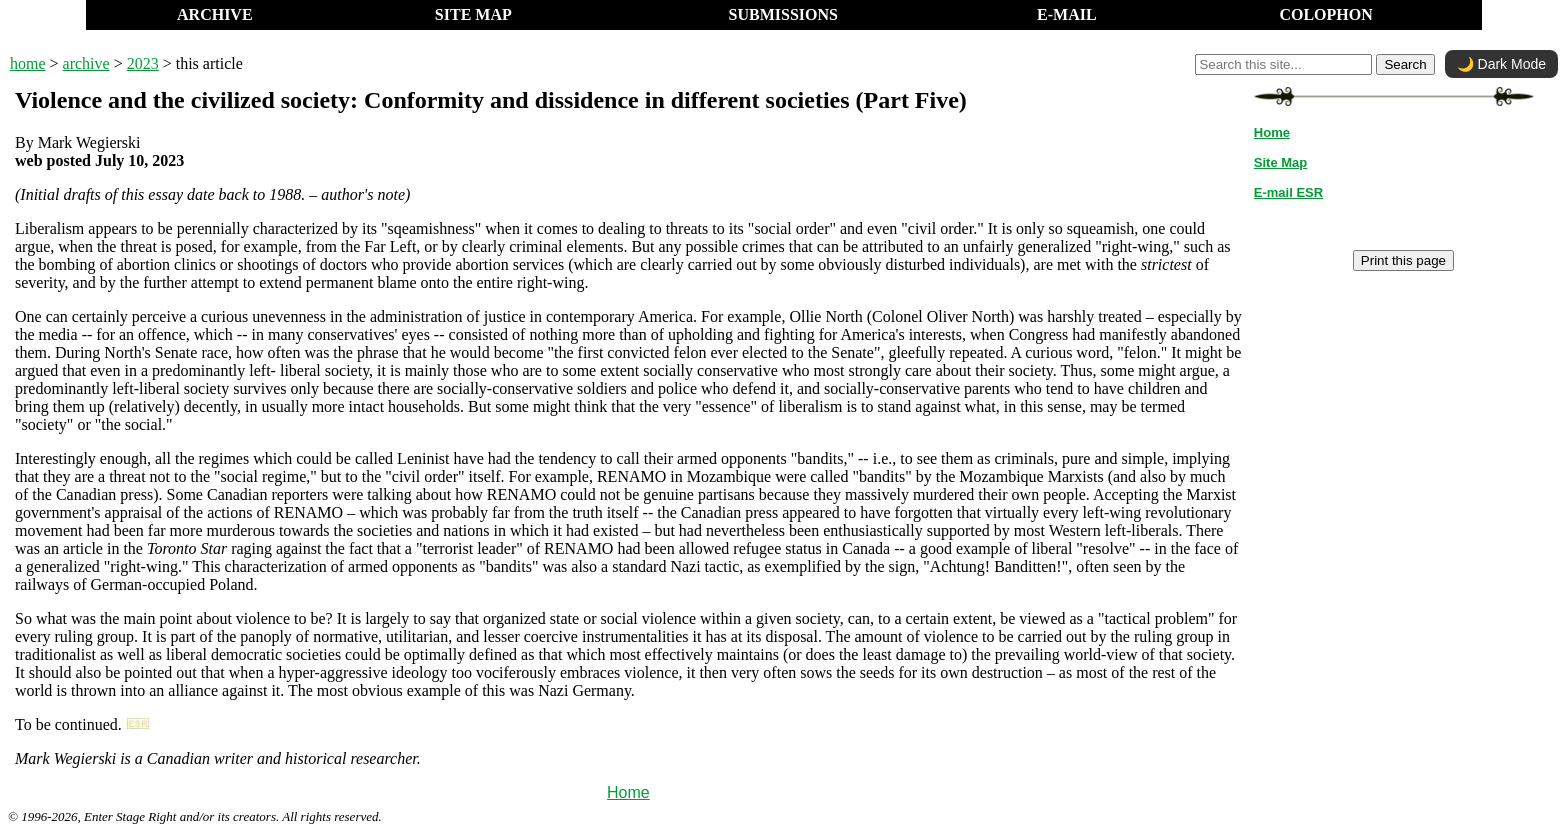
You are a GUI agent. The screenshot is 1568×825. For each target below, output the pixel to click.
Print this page (1403, 260)
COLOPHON (1325, 14)
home (28, 63)
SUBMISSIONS (783, 14)
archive (86, 63)
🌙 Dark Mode (1501, 64)
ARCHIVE (215, 14)
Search (1405, 64)
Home (628, 792)
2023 (143, 63)
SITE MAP (473, 14)
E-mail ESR (1288, 192)
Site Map (1280, 162)
